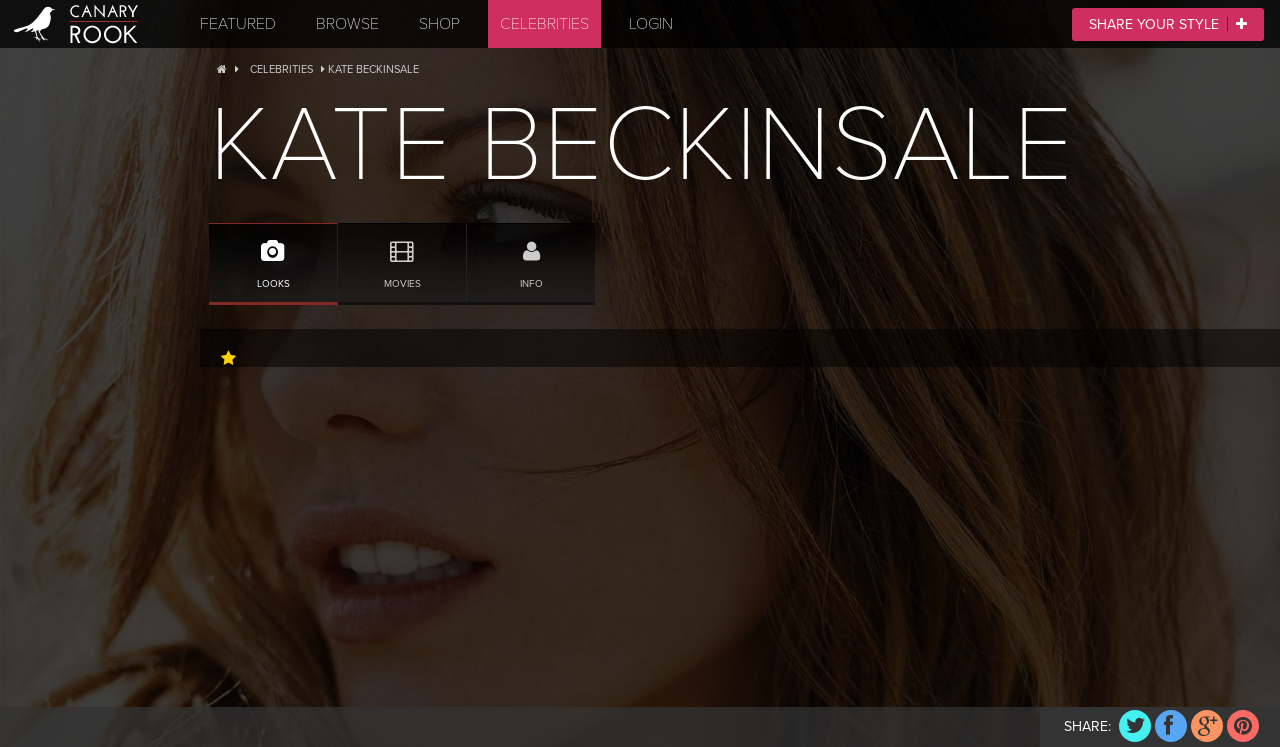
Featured (238, 24)
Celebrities (544, 24)
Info (531, 256)
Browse (347, 24)
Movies (402, 256)
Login (651, 24)
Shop (439, 24)
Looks (273, 256)
